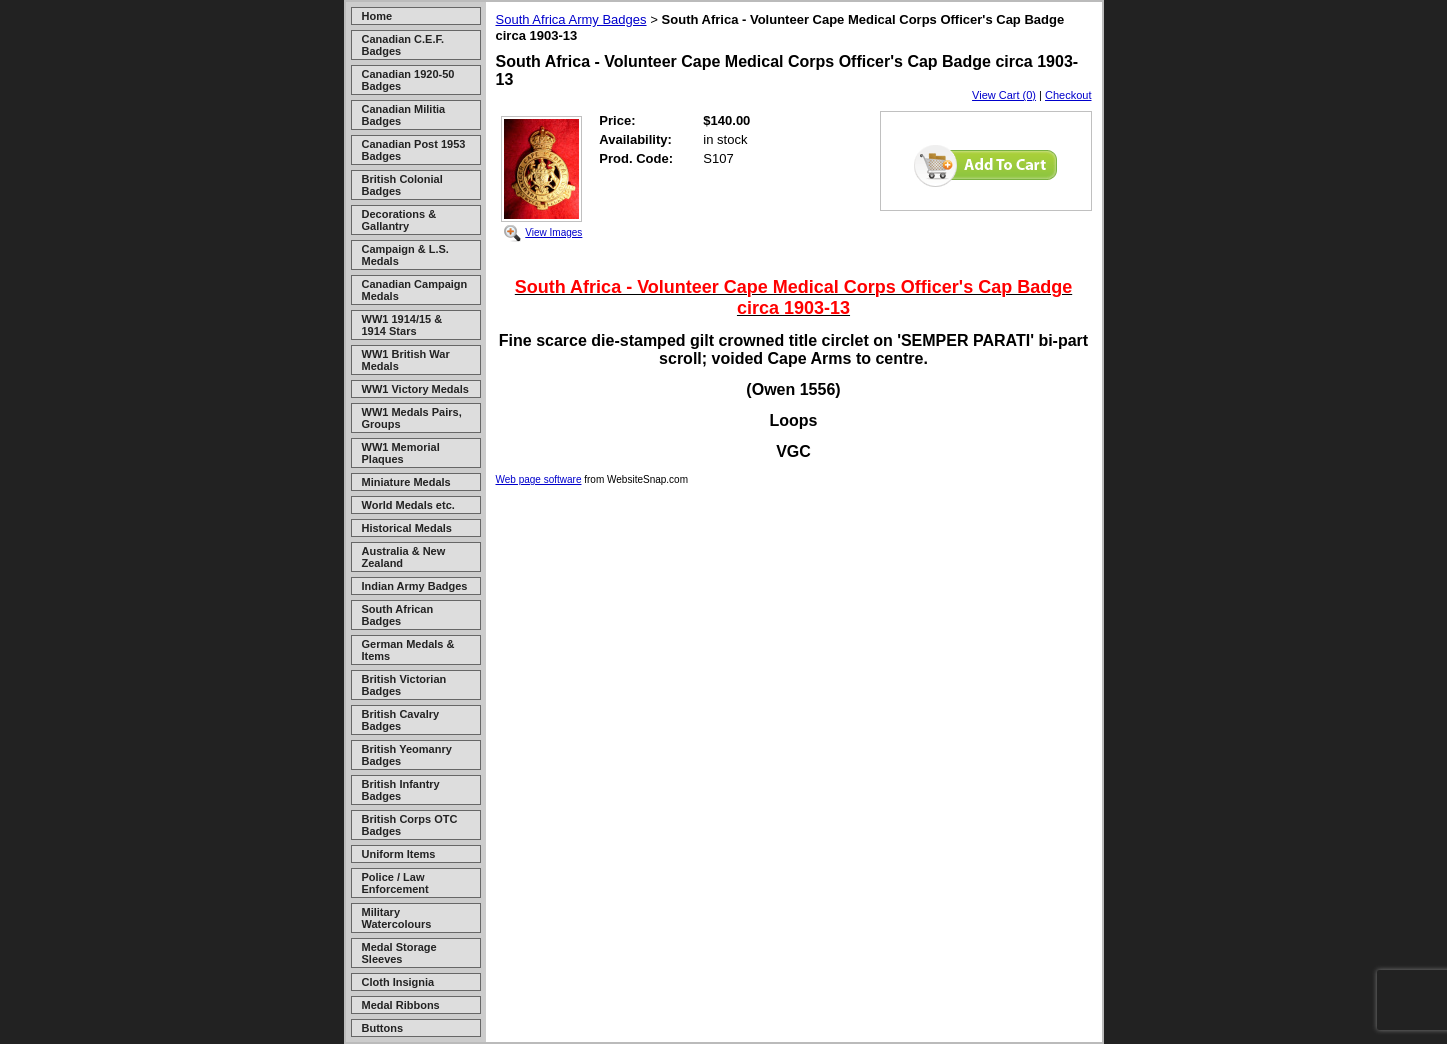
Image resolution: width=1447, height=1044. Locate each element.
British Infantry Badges (401, 790)
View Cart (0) (1004, 95)
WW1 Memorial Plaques (401, 453)
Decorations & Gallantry (399, 220)
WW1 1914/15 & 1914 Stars (402, 325)
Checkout (1068, 95)
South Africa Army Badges (571, 19)
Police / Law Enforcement (395, 883)
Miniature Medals (406, 482)
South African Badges (398, 615)
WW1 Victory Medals (415, 389)
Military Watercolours (397, 918)
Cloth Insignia (398, 982)
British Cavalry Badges (401, 720)
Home (377, 16)
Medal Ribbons (401, 1005)
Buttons (383, 1028)
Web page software (539, 479)
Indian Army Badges (415, 586)
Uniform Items (399, 854)
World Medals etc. (408, 505)
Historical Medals (407, 528)
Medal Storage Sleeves (399, 953)
